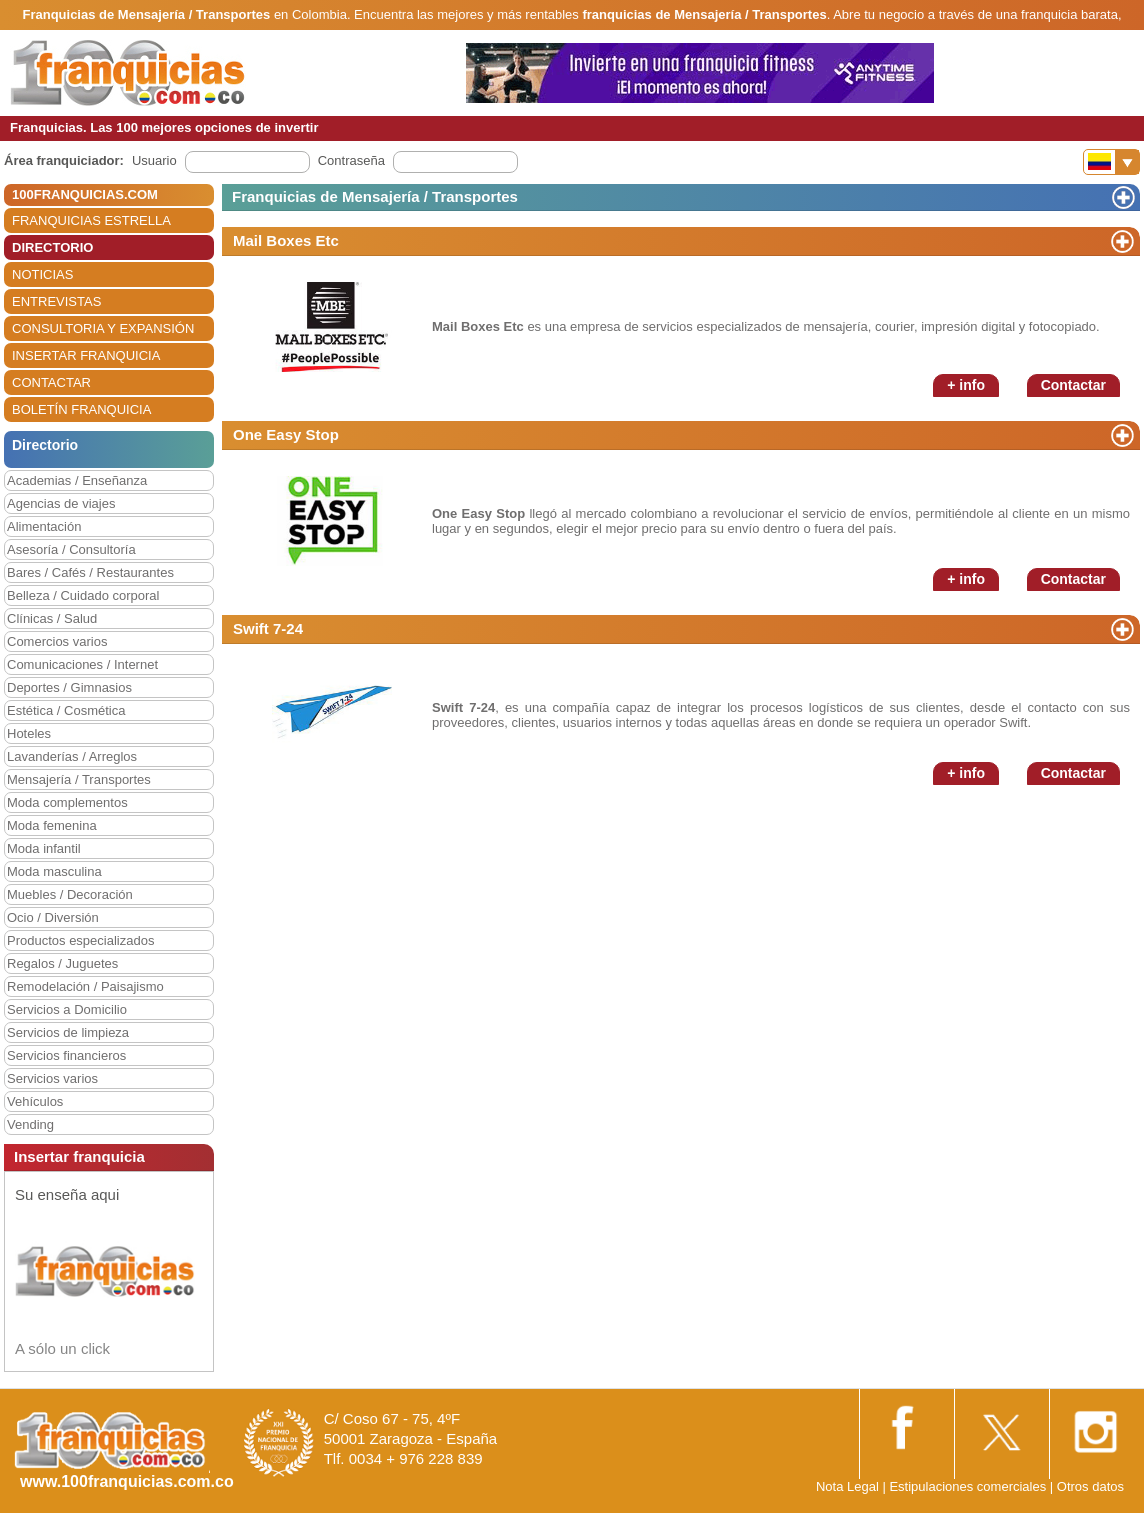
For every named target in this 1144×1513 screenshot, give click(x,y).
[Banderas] (1111, 162)
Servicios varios (52, 1078)
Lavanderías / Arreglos (72, 756)
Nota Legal (847, 1486)
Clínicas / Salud (52, 618)
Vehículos (35, 1101)
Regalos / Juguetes (62, 963)
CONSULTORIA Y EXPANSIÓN (103, 328)
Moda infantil (44, 848)
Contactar (1073, 385)
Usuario (154, 160)
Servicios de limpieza (68, 1032)
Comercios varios (57, 641)
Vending (30, 1124)
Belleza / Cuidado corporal (83, 595)
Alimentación (44, 526)
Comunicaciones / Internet (82, 664)
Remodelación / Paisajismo (85, 986)
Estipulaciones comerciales (969, 1486)
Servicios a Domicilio (67, 1009)
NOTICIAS (42, 274)
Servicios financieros (66, 1055)
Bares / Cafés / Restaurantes (90, 572)
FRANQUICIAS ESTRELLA (91, 220)
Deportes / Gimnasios (69, 687)
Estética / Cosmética (66, 710)
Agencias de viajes (61, 503)
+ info (966, 385)
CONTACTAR (51, 382)
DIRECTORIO (52, 247)
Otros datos (1090, 1486)
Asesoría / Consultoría (71, 549)
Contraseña (351, 160)
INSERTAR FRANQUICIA (86, 355)
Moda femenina (52, 825)
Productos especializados (80, 940)
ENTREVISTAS (56, 301)
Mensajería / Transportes (79, 779)
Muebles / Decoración (70, 894)
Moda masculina (54, 871)
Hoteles (29, 733)
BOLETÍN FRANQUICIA (81, 409)
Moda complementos (67, 802)
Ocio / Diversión (53, 917)
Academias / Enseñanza (77, 480)
